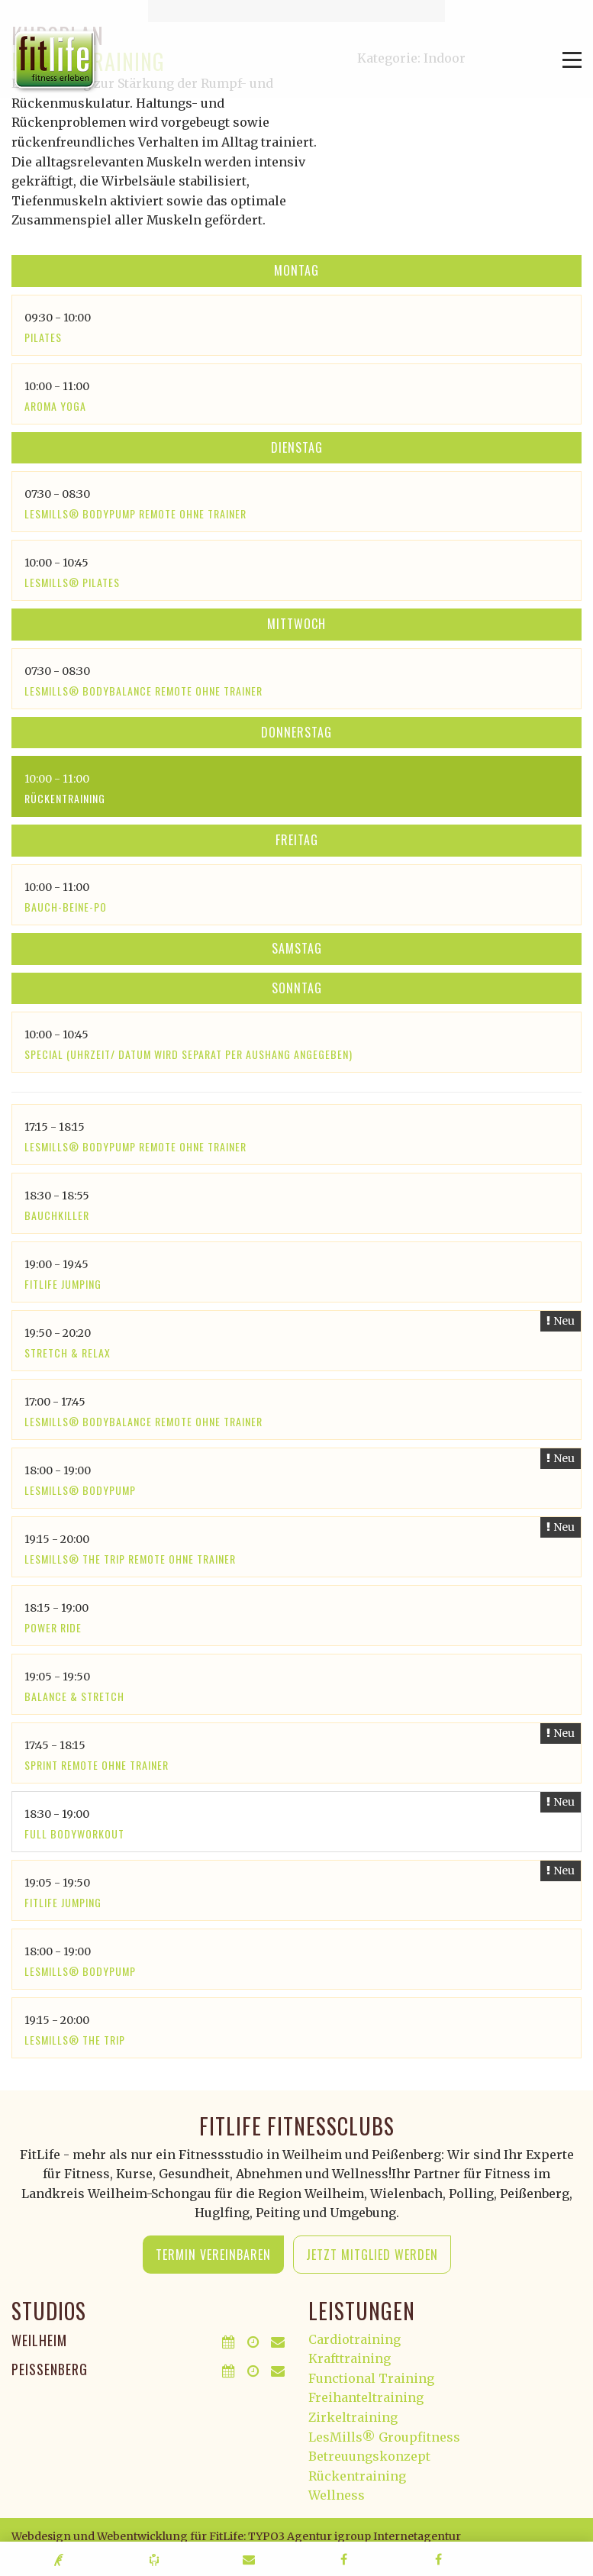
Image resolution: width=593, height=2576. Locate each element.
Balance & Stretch (74, 1696)
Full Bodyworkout (74, 1833)
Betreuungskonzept (369, 2456)
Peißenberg (49, 2369)
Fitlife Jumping (63, 1284)
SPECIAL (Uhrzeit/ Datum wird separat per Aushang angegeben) (188, 1054)
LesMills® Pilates (72, 582)
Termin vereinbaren (213, 2254)
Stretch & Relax (67, 1352)
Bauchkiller (56, 1215)
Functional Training (371, 2378)
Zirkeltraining (353, 2417)
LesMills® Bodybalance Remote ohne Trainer (143, 691)
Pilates (43, 337)
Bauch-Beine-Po (65, 907)
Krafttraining (349, 2358)
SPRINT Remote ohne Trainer (96, 1765)
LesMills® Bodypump (80, 1490)
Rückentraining (64, 798)
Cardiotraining (354, 2339)
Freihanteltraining (366, 2397)
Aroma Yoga (55, 406)
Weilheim (39, 2340)
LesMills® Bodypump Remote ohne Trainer (135, 513)
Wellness (336, 2495)
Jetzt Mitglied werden (372, 2254)
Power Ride (53, 1627)
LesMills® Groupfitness (384, 2437)
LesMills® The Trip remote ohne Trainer (130, 1559)
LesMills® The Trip (74, 2040)
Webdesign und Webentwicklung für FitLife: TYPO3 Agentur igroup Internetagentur (236, 2536)
